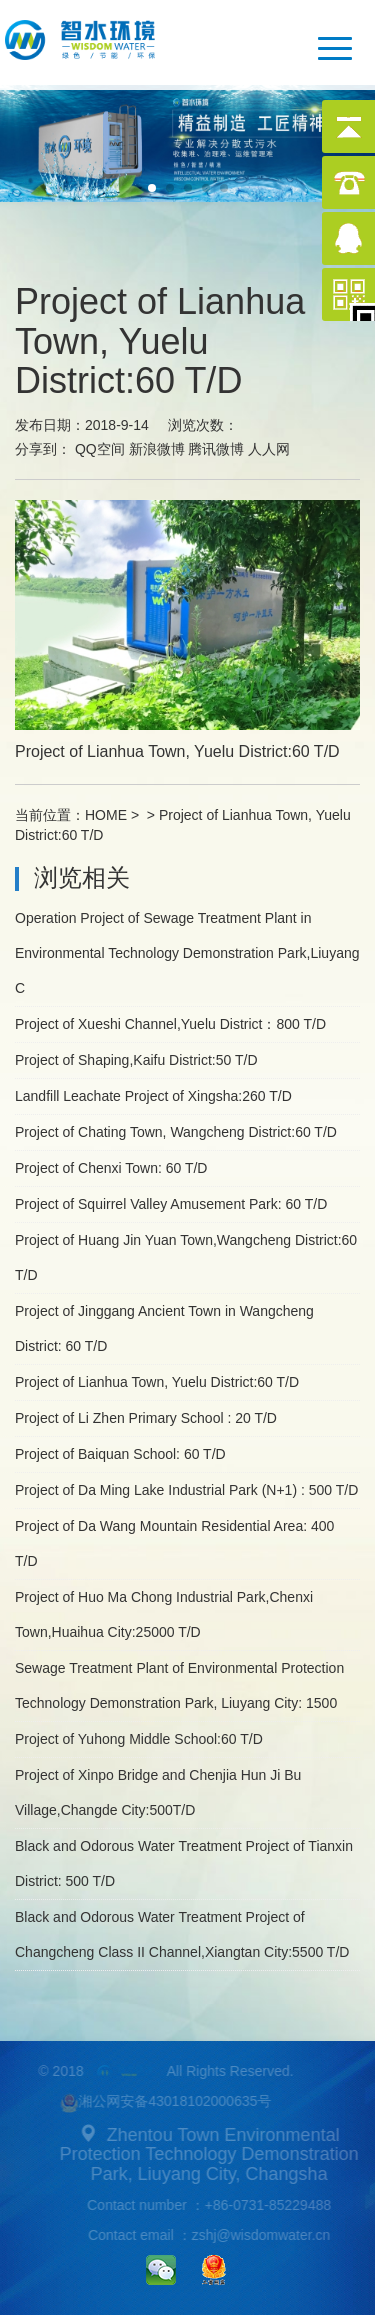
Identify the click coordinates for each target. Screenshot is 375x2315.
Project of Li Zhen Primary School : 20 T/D (146, 1418)
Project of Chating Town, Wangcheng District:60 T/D (176, 1132)
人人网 (269, 449)
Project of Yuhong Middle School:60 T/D (139, 1739)
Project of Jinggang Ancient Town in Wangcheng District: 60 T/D (164, 1328)
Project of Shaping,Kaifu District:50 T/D (136, 1060)
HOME (106, 815)
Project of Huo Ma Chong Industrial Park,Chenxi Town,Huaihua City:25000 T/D (164, 1614)
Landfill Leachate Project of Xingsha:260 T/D (153, 1096)
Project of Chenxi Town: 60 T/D (111, 1168)
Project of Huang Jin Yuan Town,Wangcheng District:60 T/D (186, 1257)
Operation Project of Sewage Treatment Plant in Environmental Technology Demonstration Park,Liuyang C (187, 953)
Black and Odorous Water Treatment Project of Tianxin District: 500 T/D (184, 1863)
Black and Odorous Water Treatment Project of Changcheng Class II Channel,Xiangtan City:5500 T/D (182, 1934)
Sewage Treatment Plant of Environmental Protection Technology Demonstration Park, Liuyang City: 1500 (179, 1685)
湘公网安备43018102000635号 (162, 2103)
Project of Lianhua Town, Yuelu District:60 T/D (157, 1382)
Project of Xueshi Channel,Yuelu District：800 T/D (170, 1024)
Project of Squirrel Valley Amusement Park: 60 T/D (171, 1204)
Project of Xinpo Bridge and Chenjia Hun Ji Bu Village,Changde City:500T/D (158, 1792)
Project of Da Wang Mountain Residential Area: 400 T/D (174, 1543)
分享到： (43, 449)
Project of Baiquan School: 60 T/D (120, 1454)
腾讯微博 (216, 449)
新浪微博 (157, 449)
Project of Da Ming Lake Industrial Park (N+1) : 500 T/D (186, 1490)
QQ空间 (100, 449)
